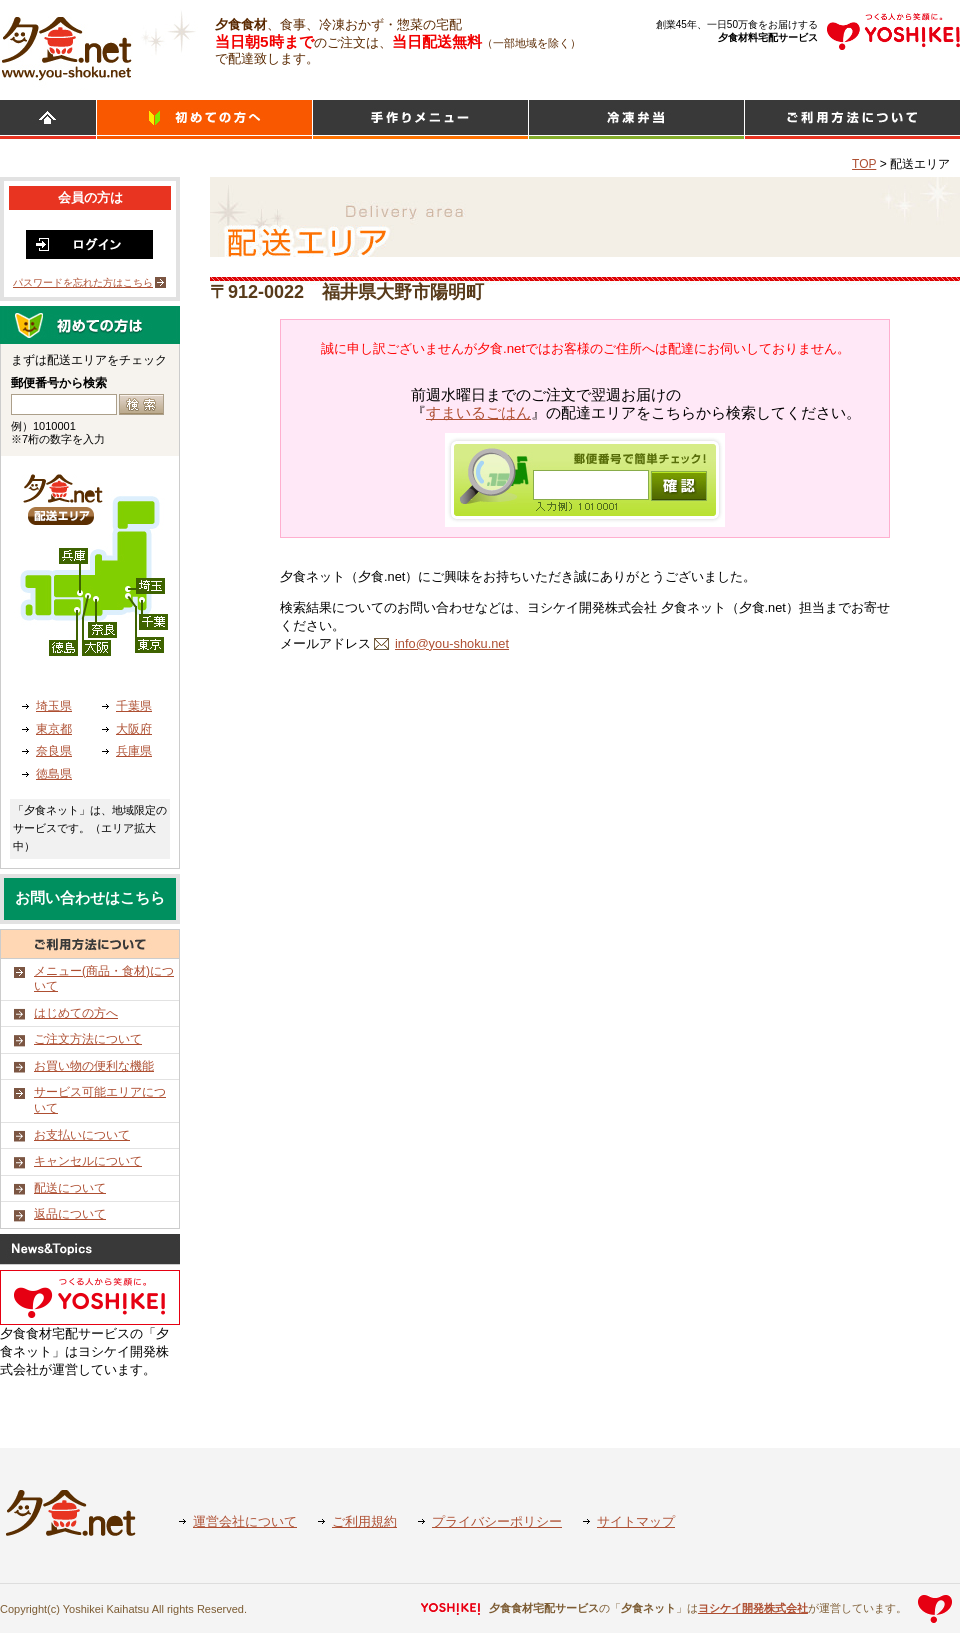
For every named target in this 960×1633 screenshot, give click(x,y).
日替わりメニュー (420, 119)
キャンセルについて (88, 1161)
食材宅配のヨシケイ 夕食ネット (66, 45)
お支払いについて (82, 1135)
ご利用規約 (364, 1521)
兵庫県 (134, 751)
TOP (864, 164)
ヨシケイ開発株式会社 (753, 1608)
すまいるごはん (478, 413)
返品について (70, 1214)
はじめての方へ (76, 1013)
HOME (48, 119)
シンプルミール (636, 119)
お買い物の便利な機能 (94, 1066)
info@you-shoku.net (452, 643)
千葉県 (134, 706)
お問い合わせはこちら (90, 898)
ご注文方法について (88, 1039)
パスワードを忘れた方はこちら (83, 282)
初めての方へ (204, 119)
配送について (70, 1188)
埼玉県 (54, 706)
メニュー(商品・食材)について (104, 979)
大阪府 (134, 729)
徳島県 (54, 774)
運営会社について (245, 1521)
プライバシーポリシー (497, 1521)
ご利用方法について (852, 119)
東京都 (54, 729)
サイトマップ (636, 1521)
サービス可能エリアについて (100, 1100)
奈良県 (54, 751)
